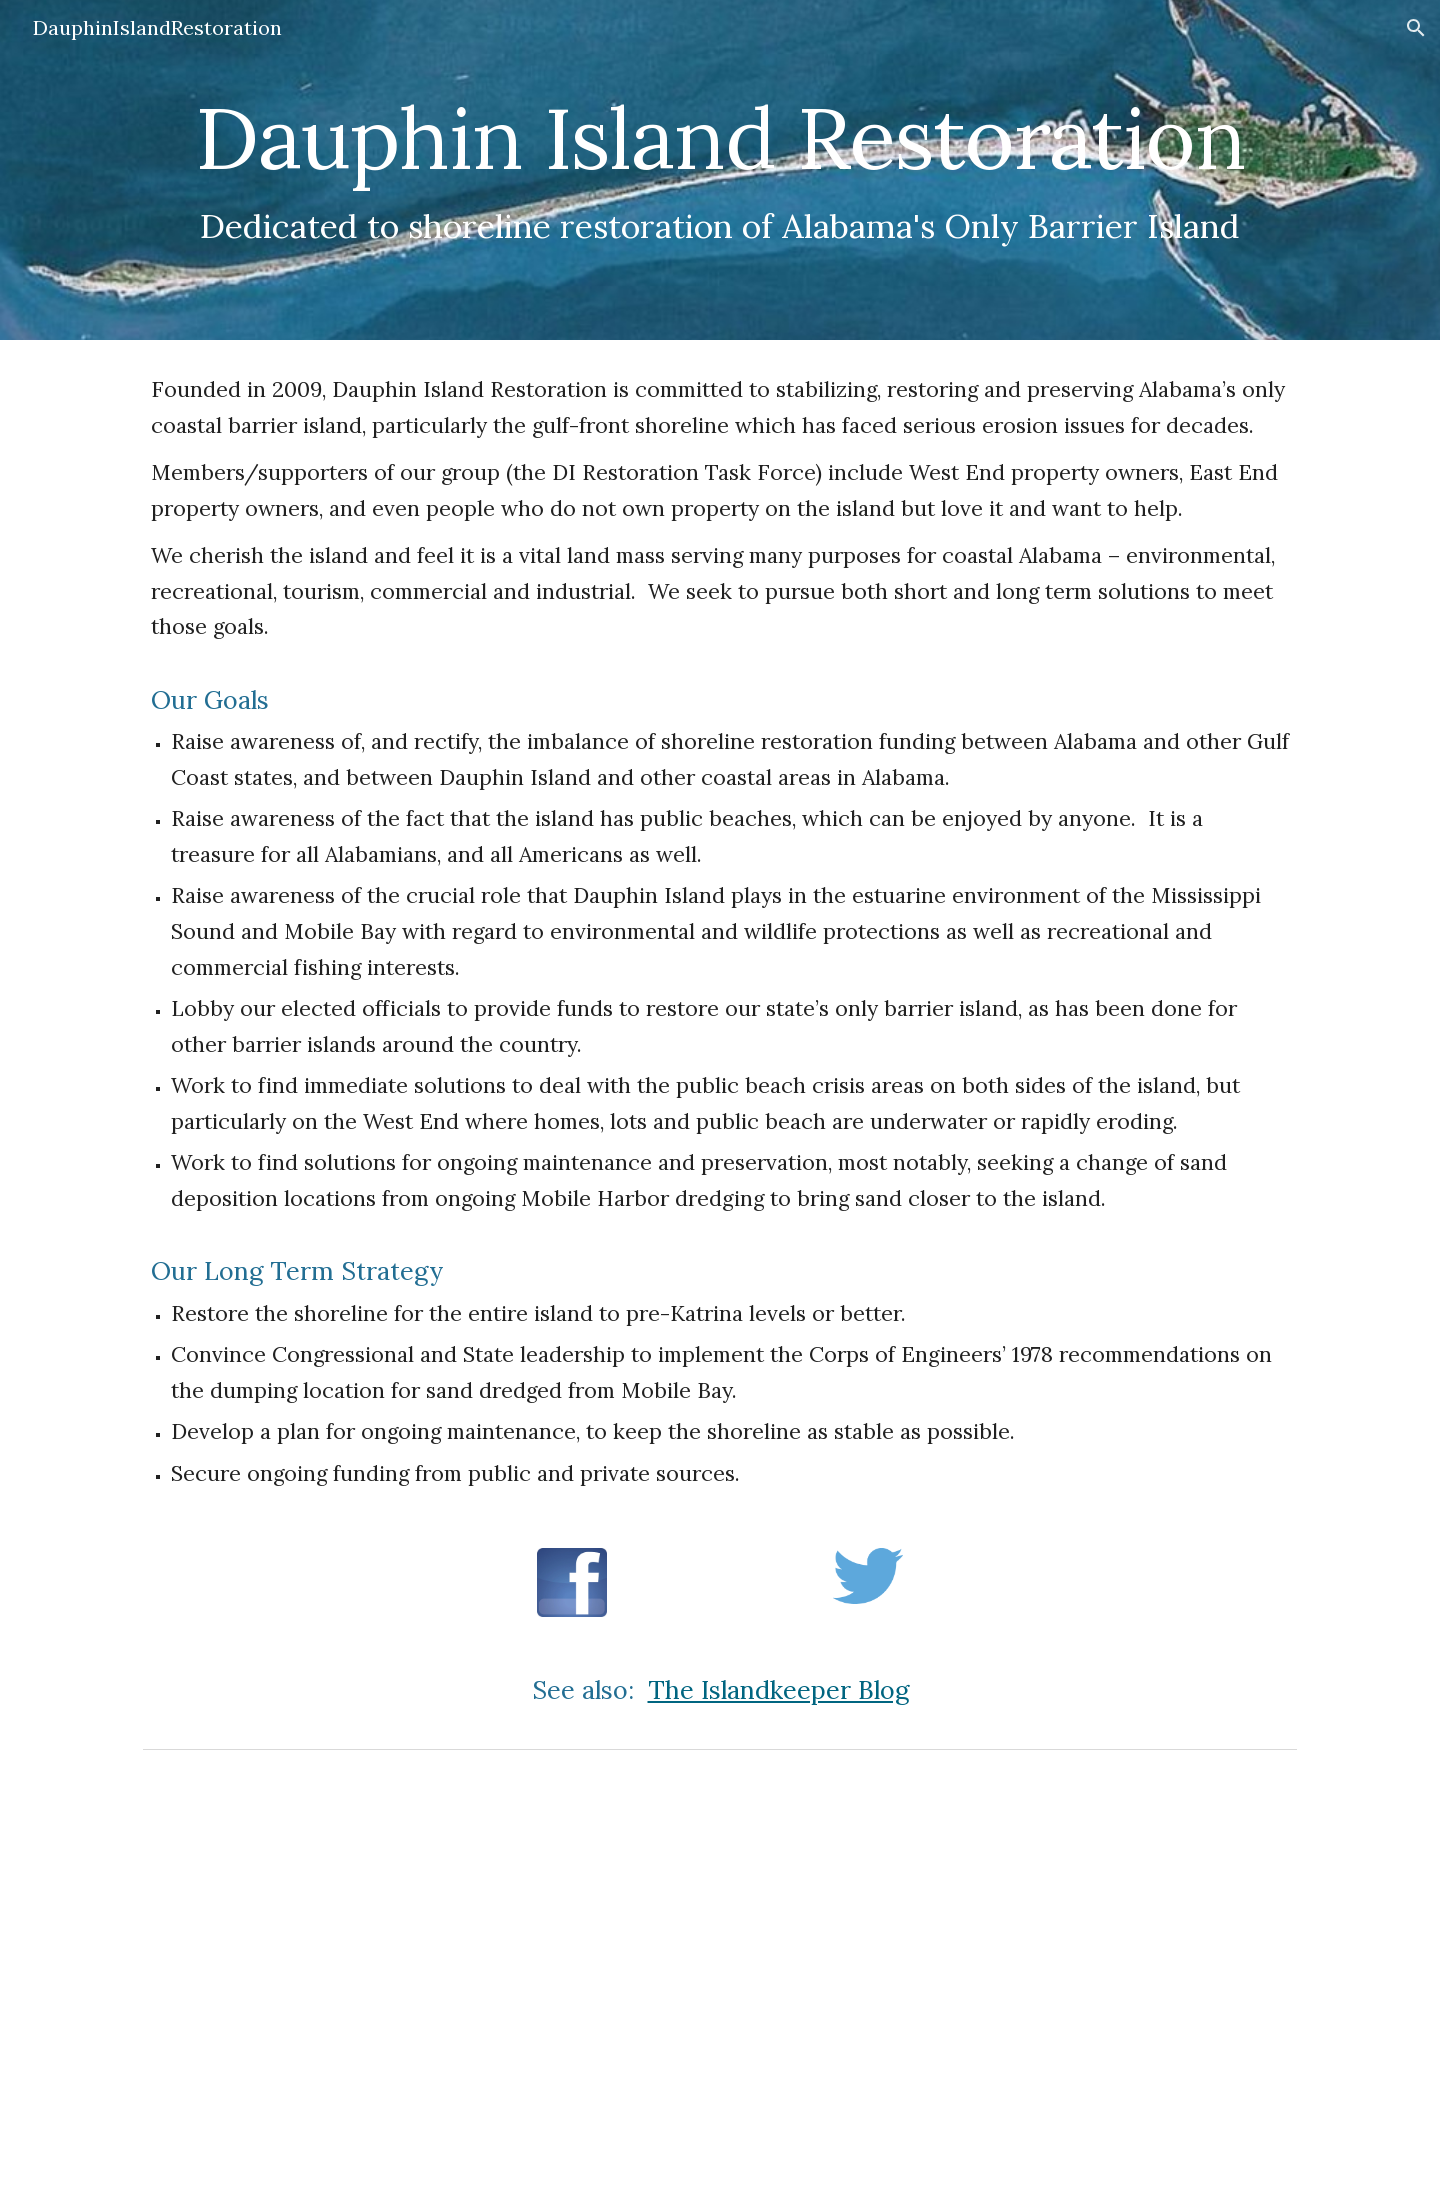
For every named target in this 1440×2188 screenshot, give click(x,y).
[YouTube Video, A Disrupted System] (720, 1973)
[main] (720, 137)
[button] (1416, 28)
